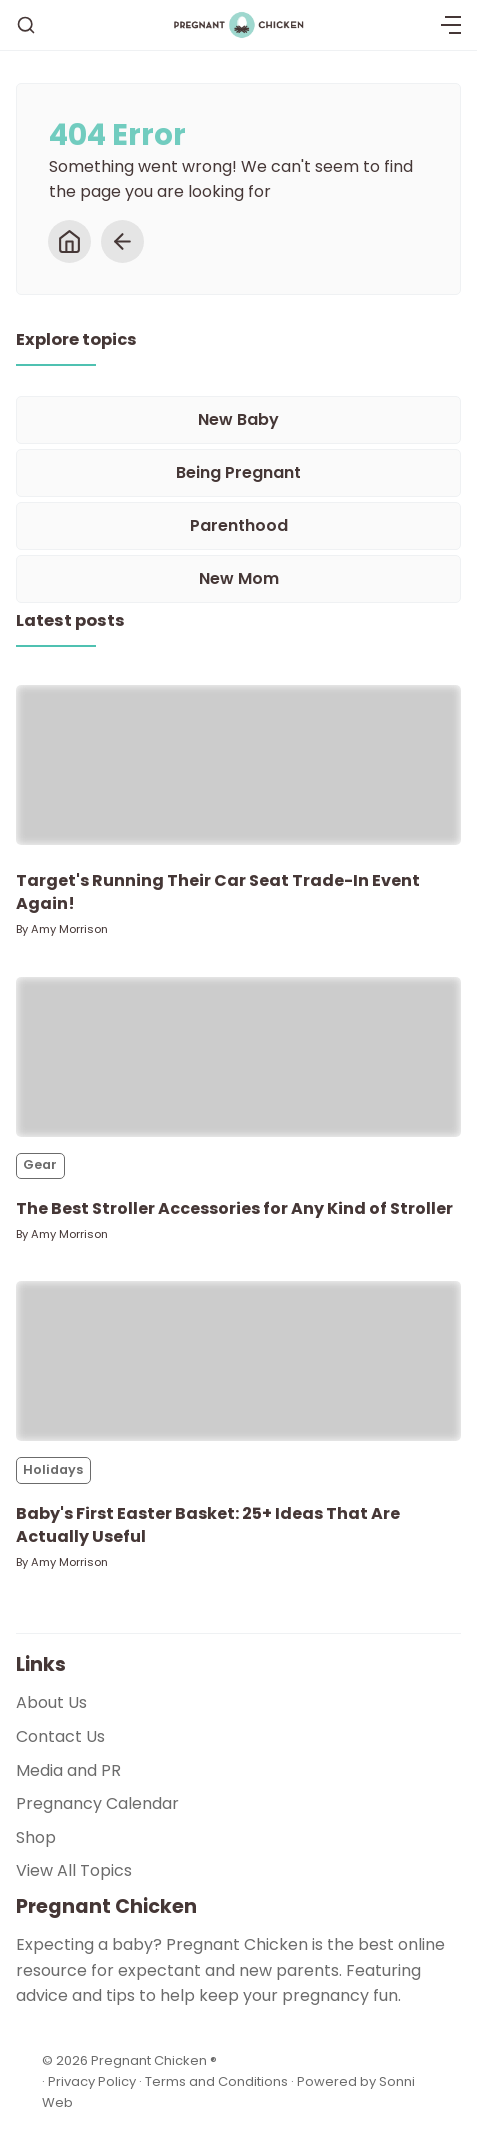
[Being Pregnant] (238, 473)
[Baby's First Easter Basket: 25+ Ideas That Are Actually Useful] (238, 1361)
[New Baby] (238, 420)
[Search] (26, 25)
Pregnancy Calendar (97, 1803)
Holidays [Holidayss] (53, 1469)
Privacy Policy (93, 2081)
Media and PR (68, 1770)
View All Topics (74, 1870)
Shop (36, 1837)
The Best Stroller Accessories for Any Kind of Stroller (234, 1208)
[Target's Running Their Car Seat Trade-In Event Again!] (238, 765)
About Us (51, 1702)
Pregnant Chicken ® (154, 2060)
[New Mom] (238, 579)
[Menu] (451, 25)
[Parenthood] (238, 526)
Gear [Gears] (40, 1164)
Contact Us (60, 1736)
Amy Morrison (69, 929)
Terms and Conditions (216, 2081)
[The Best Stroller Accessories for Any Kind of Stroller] (238, 1057)
